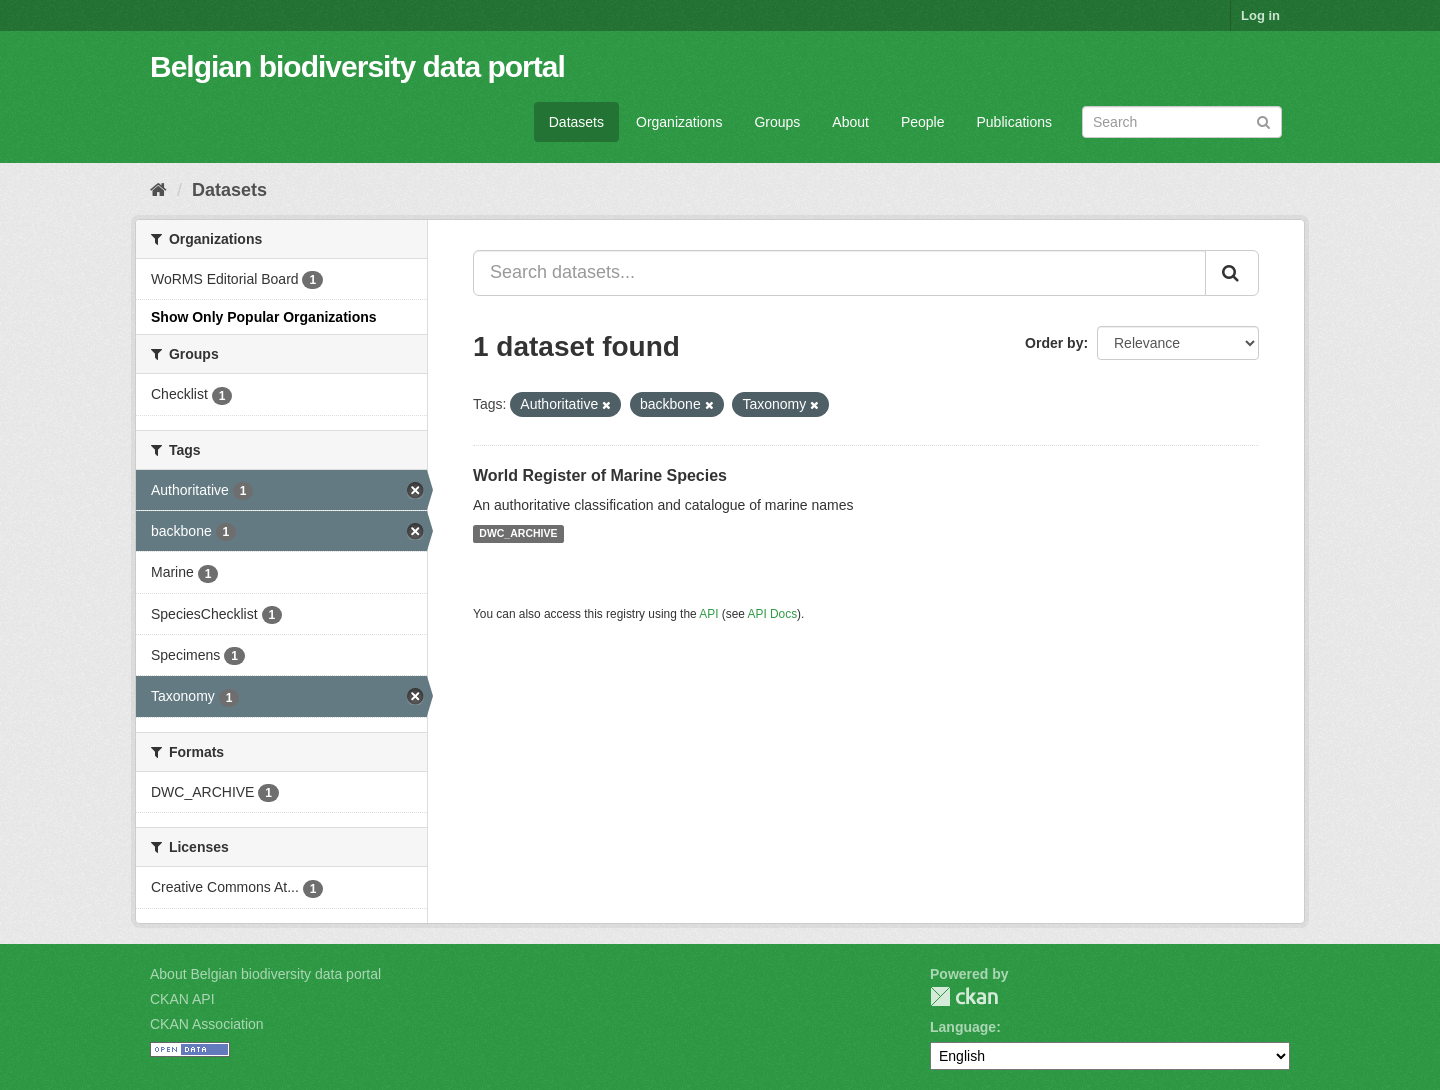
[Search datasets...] (839, 273)
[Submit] (1263, 120)
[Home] (158, 190)
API (708, 614)
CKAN (964, 996)
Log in (1260, 15)
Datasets (576, 122)
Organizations (679, 122)
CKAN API (182, 999)
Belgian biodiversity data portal (357, 66)
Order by (1054, 343)
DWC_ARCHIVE (518, 534)
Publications (1015, 122)
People (923, 122)
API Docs (773, 614)
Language (963, 1027)
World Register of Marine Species (600, 475)
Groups (777, 122)
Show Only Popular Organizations (264, 317)
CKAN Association (207, 1024)
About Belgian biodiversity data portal (265, 974)
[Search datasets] (1182, 122)
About (850, 122)
